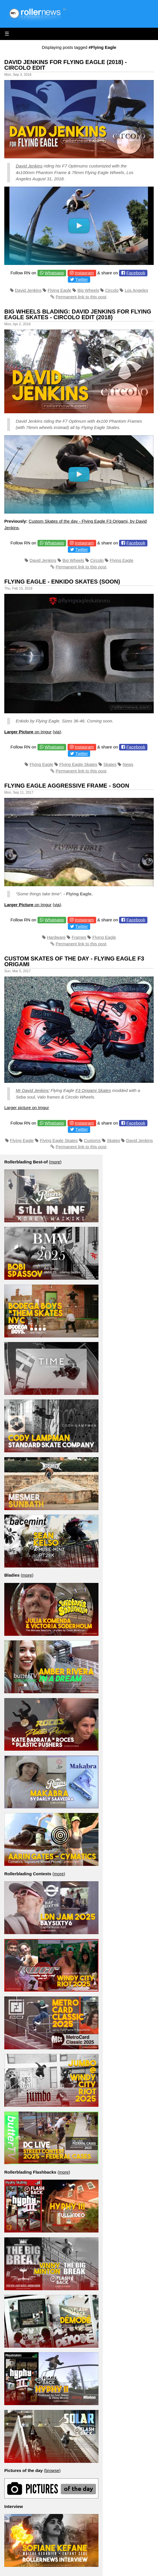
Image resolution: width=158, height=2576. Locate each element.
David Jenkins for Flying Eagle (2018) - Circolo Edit (65, 65)
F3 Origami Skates (93, 1090)
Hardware (56, 937)
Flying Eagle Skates (78, 764)
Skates (109, 764)
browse (52, 2470)
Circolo (112, 290)
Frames (79, 937)
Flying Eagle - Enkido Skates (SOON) (62, 581)
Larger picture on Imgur (26, 1107)
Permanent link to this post (81, 296)
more (55, 1161)
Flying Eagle (60, 290)
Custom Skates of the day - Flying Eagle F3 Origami (74, 961)
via (57, 731)
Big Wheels (88, 290)
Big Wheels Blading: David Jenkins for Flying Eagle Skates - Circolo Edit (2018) (77, 314)
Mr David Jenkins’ (33, 1090)
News (128, 764)
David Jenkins (29, 165)
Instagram (84, 272)
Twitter (81, 279)
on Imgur (28, 731)
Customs (92, 1140)
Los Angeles (136, 290)
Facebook (136, 272)
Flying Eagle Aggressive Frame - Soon (66, 785)
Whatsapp (54, 272)
